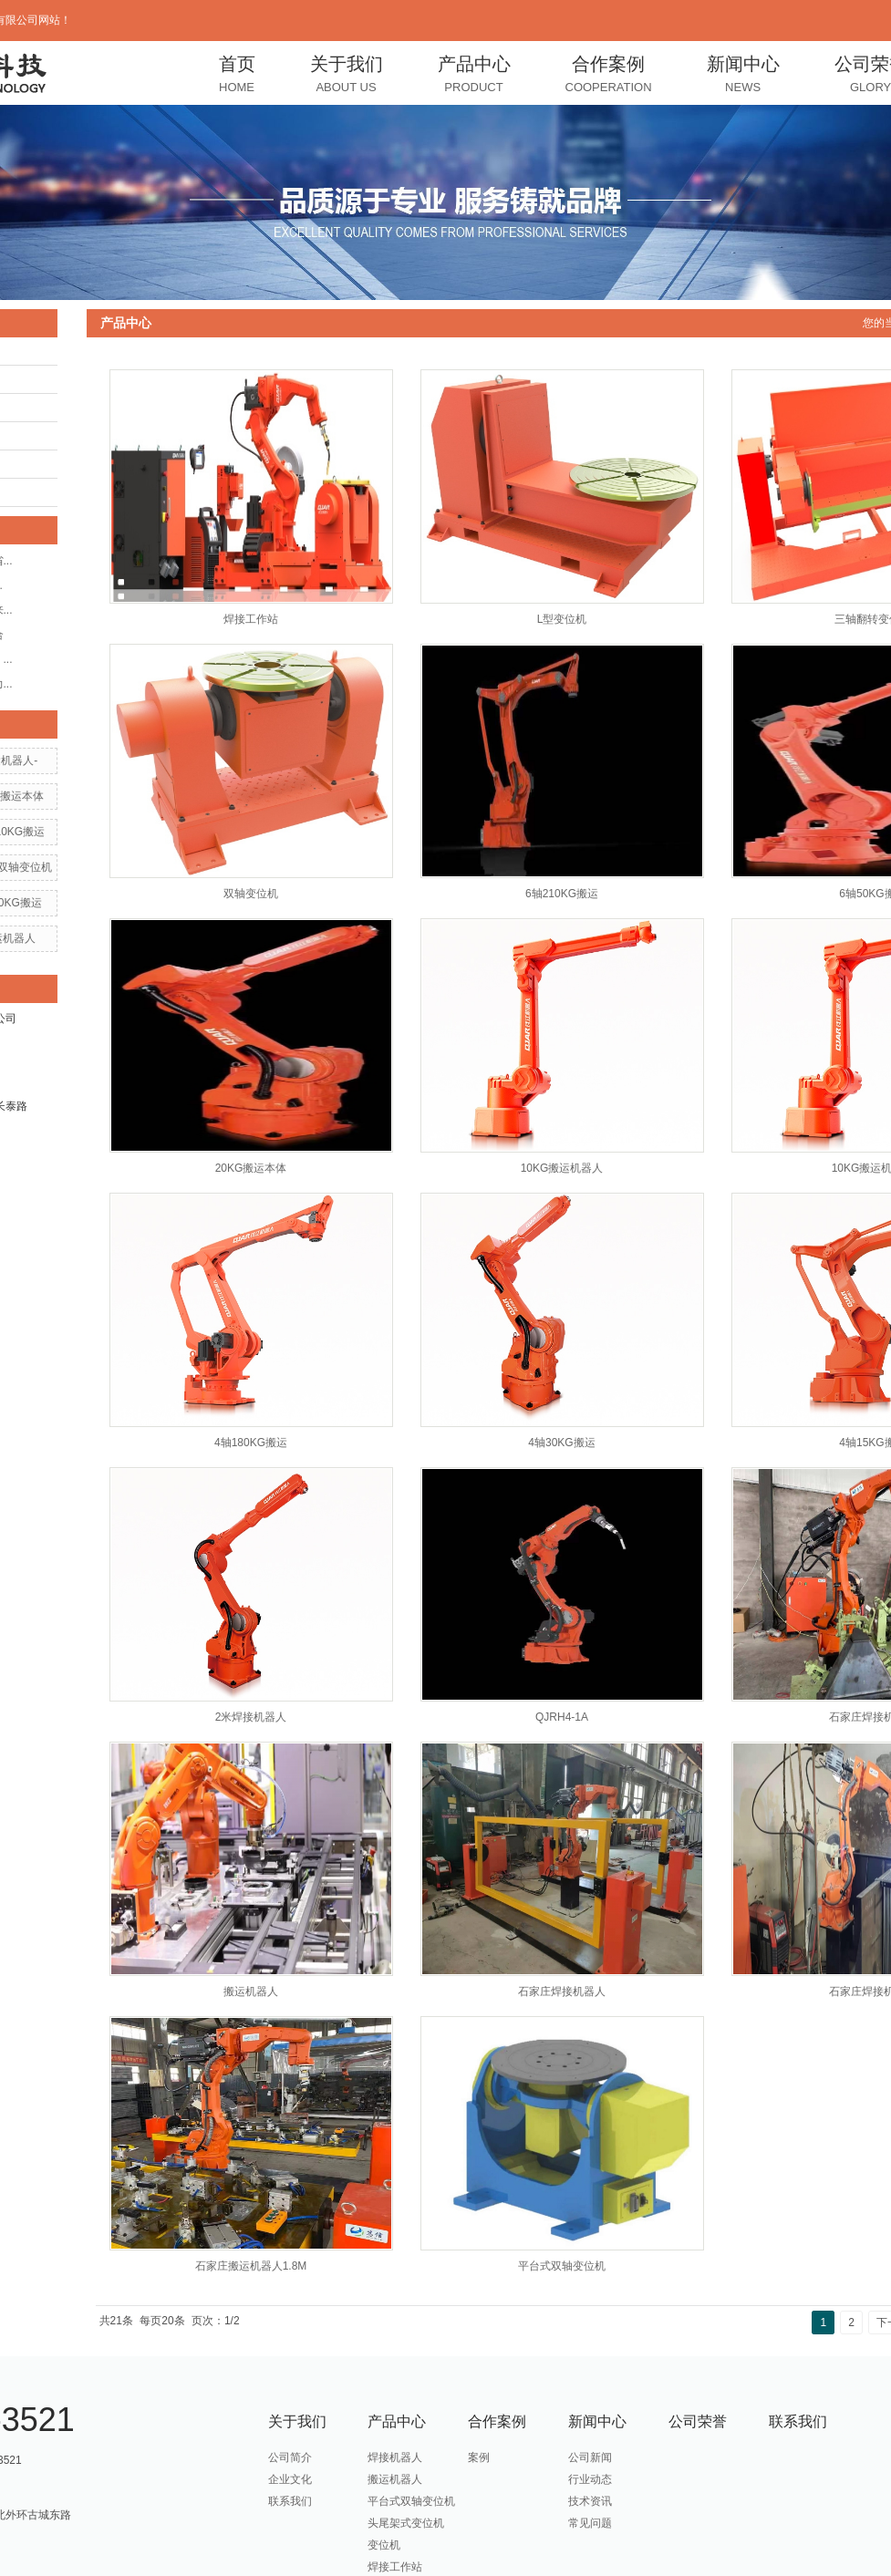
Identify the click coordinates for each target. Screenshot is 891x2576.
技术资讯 (590, 2501)
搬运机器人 (250, 1991)
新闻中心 (743, 76)
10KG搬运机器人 (562, 1168)
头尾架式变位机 (406, 2523)
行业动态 (590, 2479)
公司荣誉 (697, 2421)
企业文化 (290, 2479)
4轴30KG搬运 (561, 1442)
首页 (237, 76)
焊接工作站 (250, 619)
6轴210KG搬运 (561, 893)
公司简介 (290, 2457)
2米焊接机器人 (251, 1717)
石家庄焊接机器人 (562, 1991)
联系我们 (290, 2501)
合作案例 (608, 76)
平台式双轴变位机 (562, 2266)
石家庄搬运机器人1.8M (251, 2266)
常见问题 (590, 2523)
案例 (479, 2457)
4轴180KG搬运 (250, 1442)
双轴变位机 (250, 893)
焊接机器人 (395, 2457)
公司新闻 (590, 2457)
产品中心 (474, 76)
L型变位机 (562, 619)
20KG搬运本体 (251, 1168)
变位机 (384, 2545)
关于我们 (346, 76)
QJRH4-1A (561, 1717)
